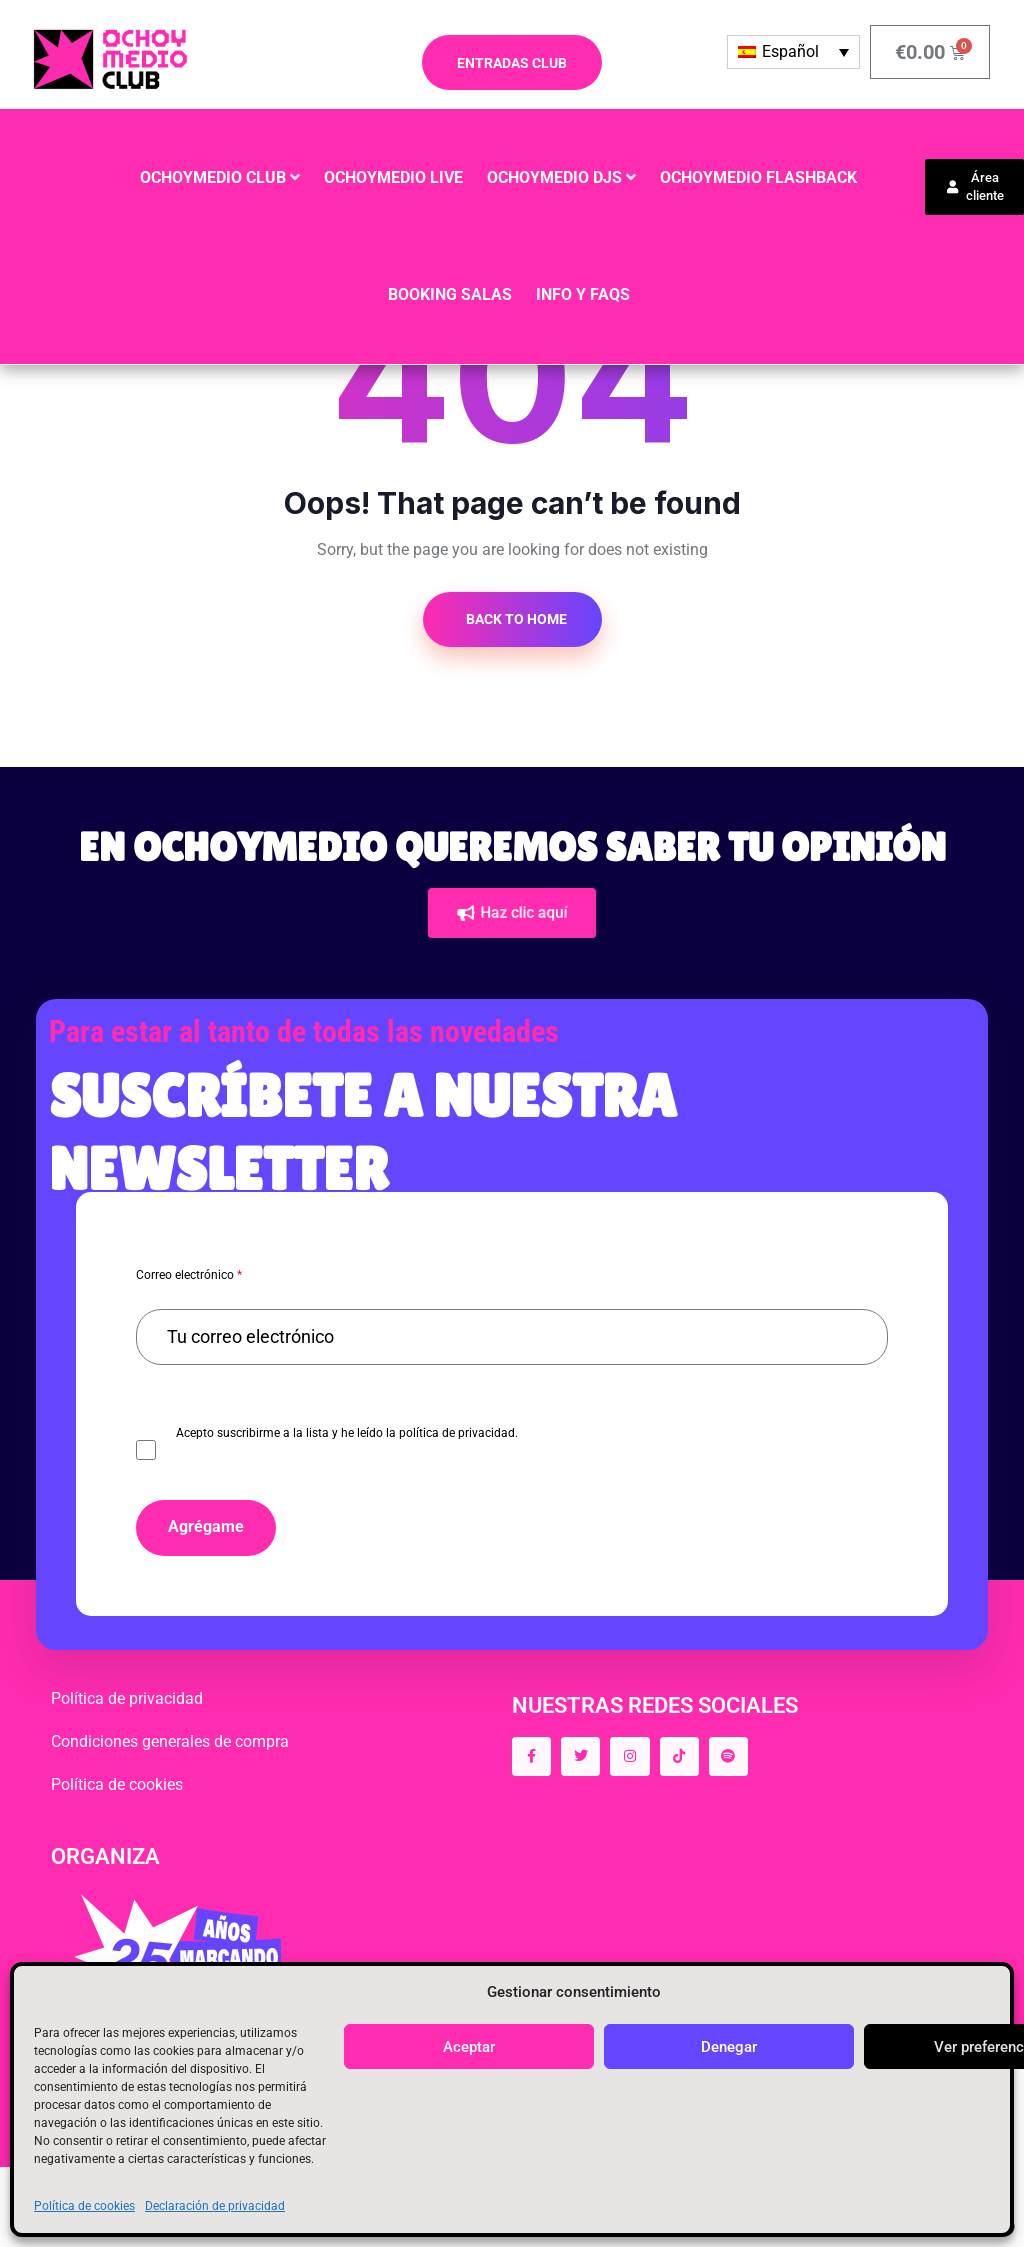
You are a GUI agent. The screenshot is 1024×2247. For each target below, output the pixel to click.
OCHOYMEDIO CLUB (213, 177)
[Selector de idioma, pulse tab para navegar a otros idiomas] (794, 52)
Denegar (729, 2047)
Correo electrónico (189, 1275)
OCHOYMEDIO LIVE (393, 177)
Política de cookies (84, 2206)
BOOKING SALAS (450, 294)
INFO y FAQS (583, 294)
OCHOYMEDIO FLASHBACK (758, 177)
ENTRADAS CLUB (512, 63)
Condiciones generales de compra (170, 1741)
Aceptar (469, 2047)
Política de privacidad (127, 1698)
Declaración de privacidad (215, 2206)
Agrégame (206, 1526)
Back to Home (515, 619)
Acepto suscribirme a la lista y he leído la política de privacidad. (347, 1433)
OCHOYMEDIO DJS (554, 177)
